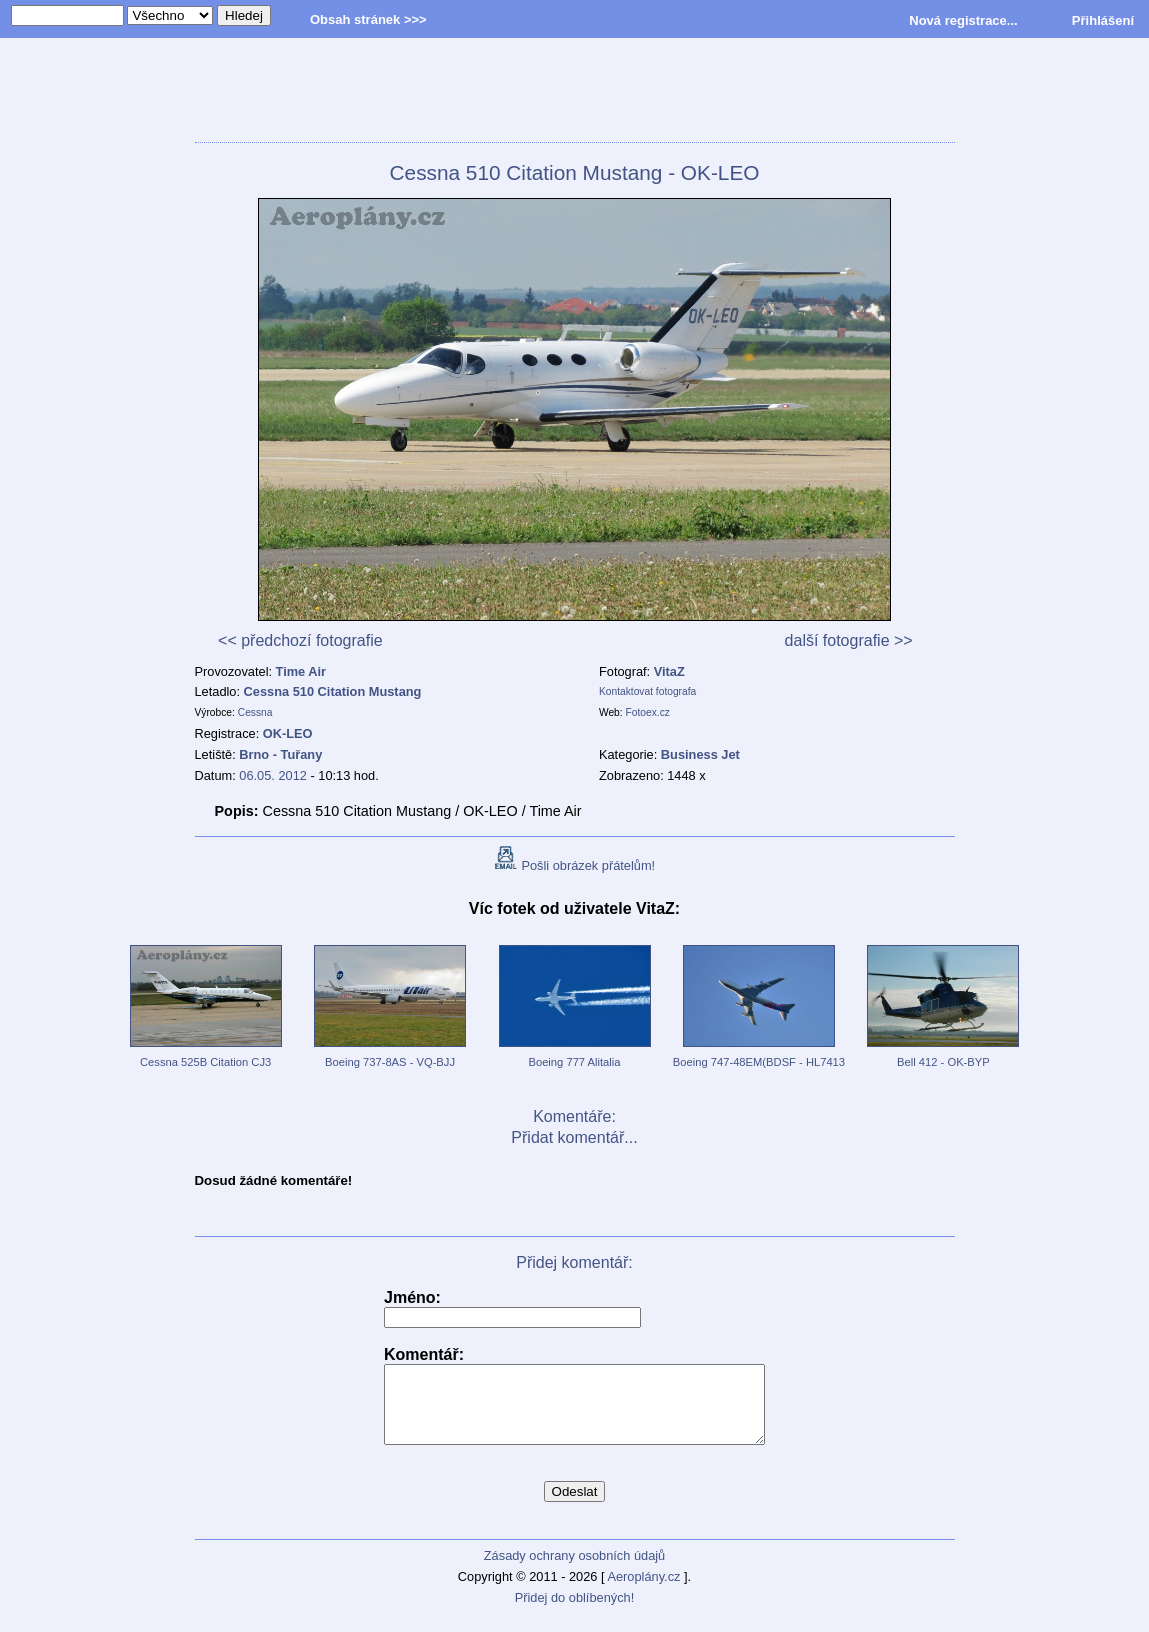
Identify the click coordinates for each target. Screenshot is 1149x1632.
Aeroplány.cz (643, 1591)
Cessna (255, 712)
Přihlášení (1103, 20)
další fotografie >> (849, 640)
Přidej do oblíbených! (575, 1612)
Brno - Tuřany (280, 754)
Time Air (301, 671)
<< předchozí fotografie (300, 640)
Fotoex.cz (648, 712)
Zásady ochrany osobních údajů (574, 1570)
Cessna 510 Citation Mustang (333, 691)
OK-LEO (288, 733)
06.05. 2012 (273, 775)
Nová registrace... (963, 20)
